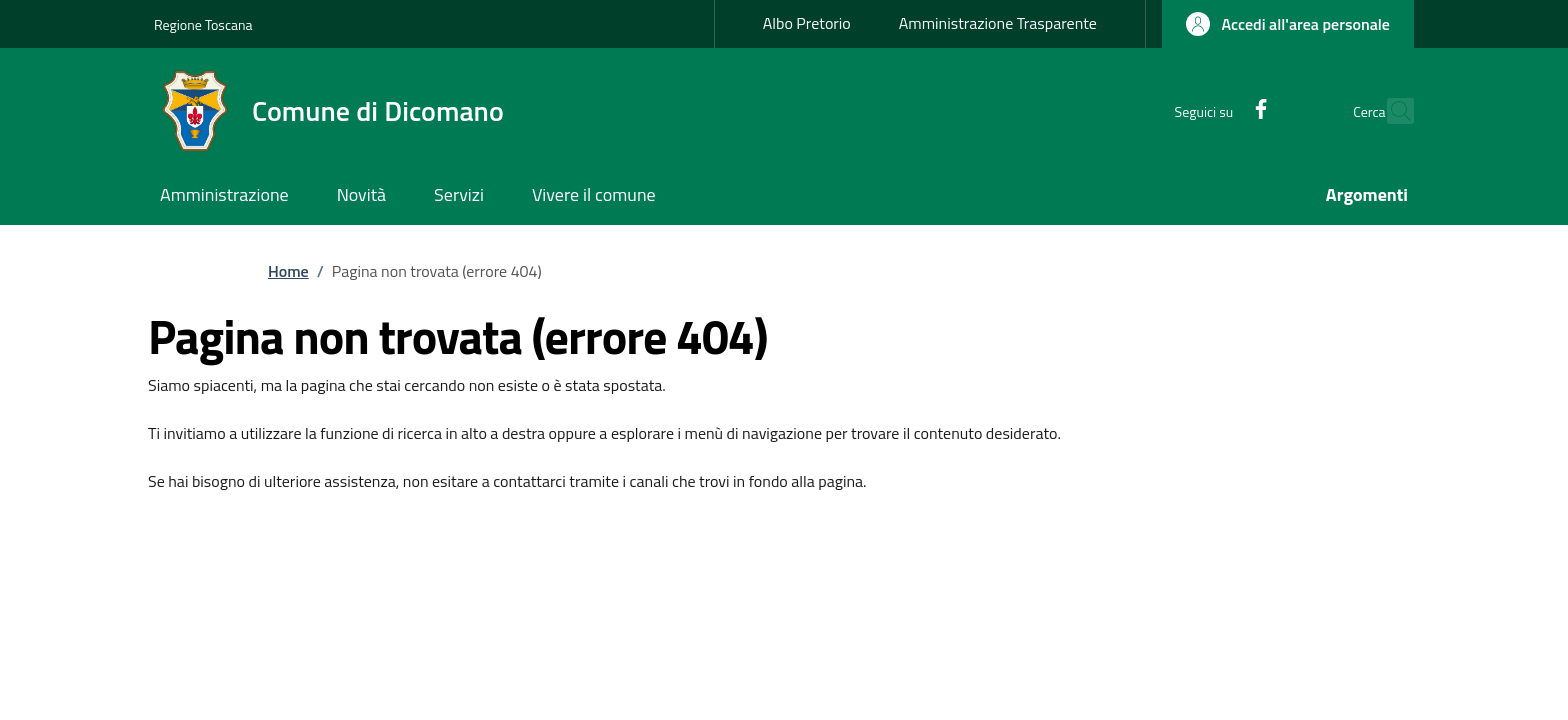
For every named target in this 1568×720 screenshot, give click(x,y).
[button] (1288, 24)
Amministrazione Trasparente (998, 23)
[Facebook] (1218, 110)
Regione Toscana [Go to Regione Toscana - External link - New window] (203, 24)
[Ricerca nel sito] (1390, 111)
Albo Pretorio (807, 23)
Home (288, 271)
